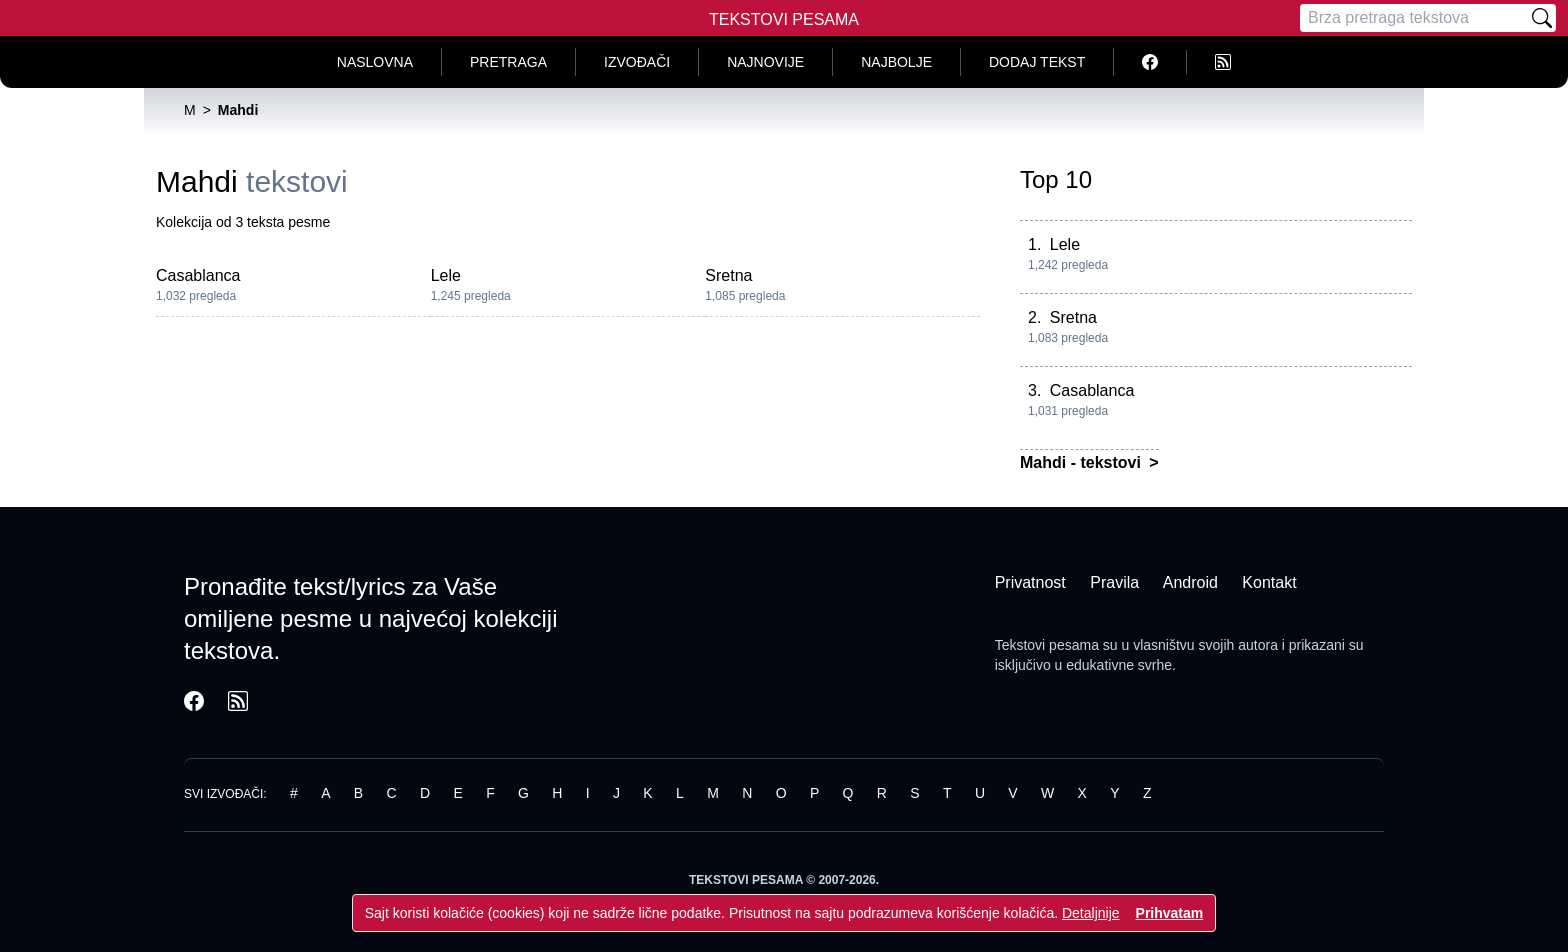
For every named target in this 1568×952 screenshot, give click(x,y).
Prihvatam (1170, 913)
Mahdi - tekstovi (1082, 462)
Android (1190, 582)
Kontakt (1269, 582)
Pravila (1114, 582)
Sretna (728, 275)
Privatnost (1030, 582)
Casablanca (198, 275)
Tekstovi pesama (1047, 645)
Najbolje (896, 62)
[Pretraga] (1414, 18)
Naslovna (375, 62)
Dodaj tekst (1037, 62)
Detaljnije (1091, 913)
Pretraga (508, 62)
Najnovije (765, 62)
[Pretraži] (1542, 18)
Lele (446, 275)
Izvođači (637, 62)
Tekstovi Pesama (784, 19)
